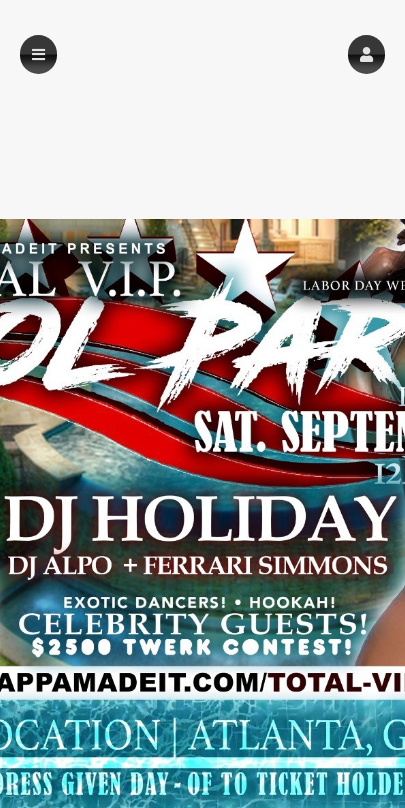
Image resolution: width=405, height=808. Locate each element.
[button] (366, 54)
